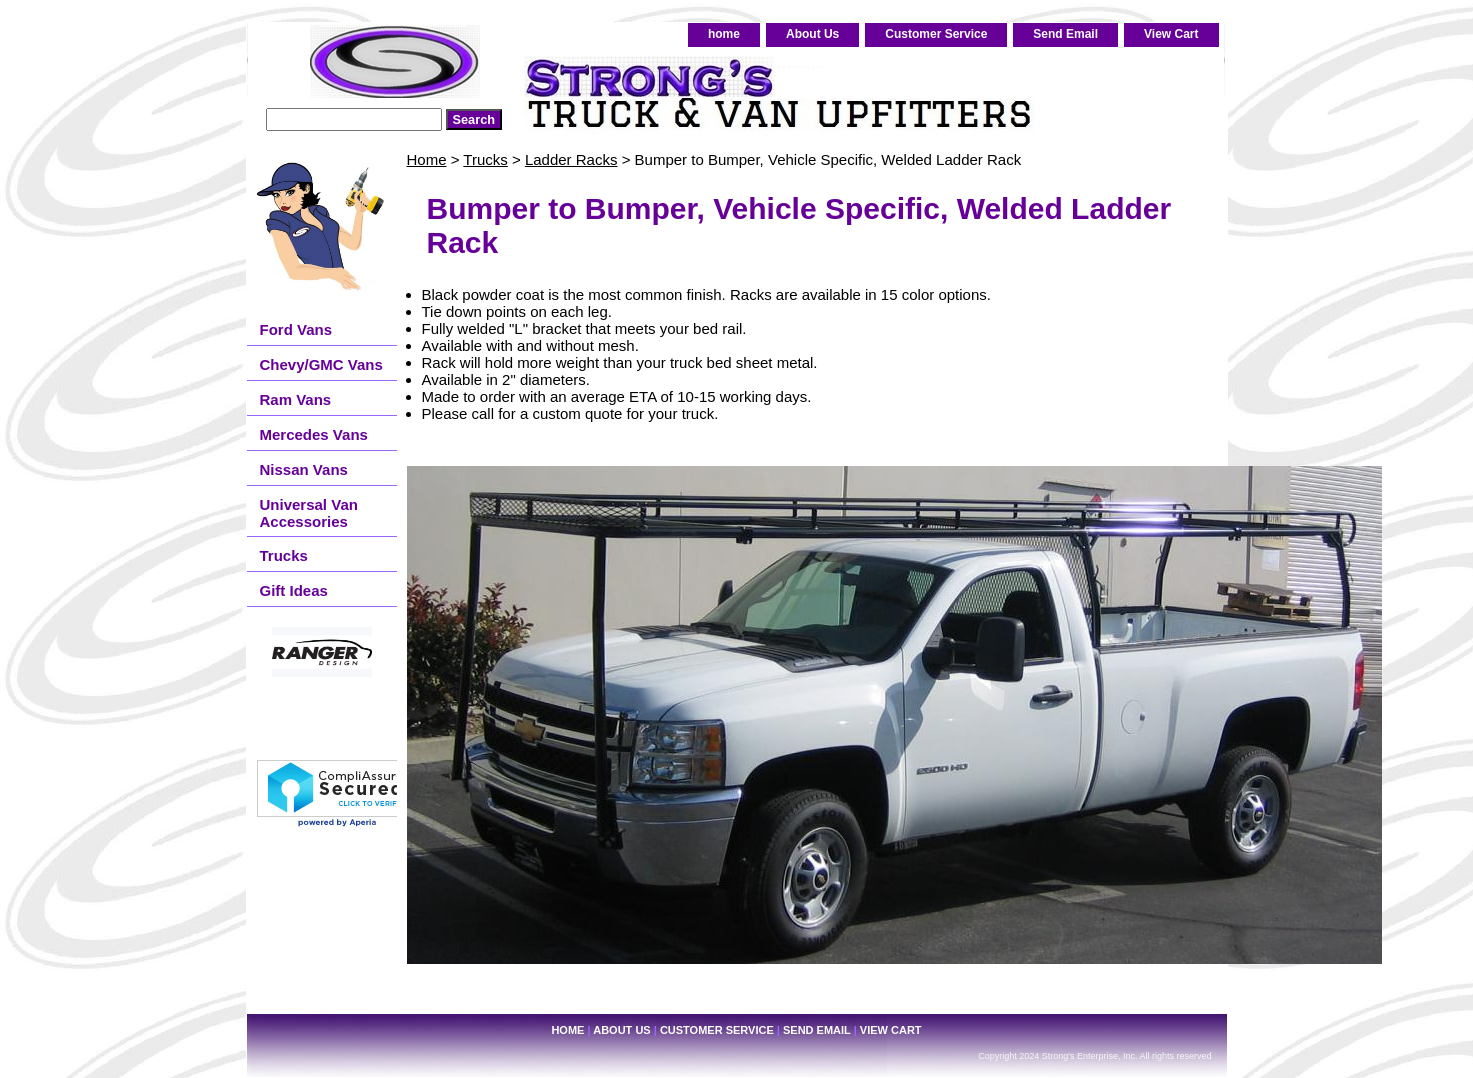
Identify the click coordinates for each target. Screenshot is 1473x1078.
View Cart (1171, 34)
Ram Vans (296, 399)
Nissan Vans (304, 469)
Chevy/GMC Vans (321, 364)
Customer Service (936, 34)
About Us (812, 34)
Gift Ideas (294, 590)
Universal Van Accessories (309, 513)
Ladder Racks (571, 159)
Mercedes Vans (314, 434)
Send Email (1065, 34)
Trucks (485, 159)
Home (427, 159)
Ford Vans (296, 329)
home (724, 34)
